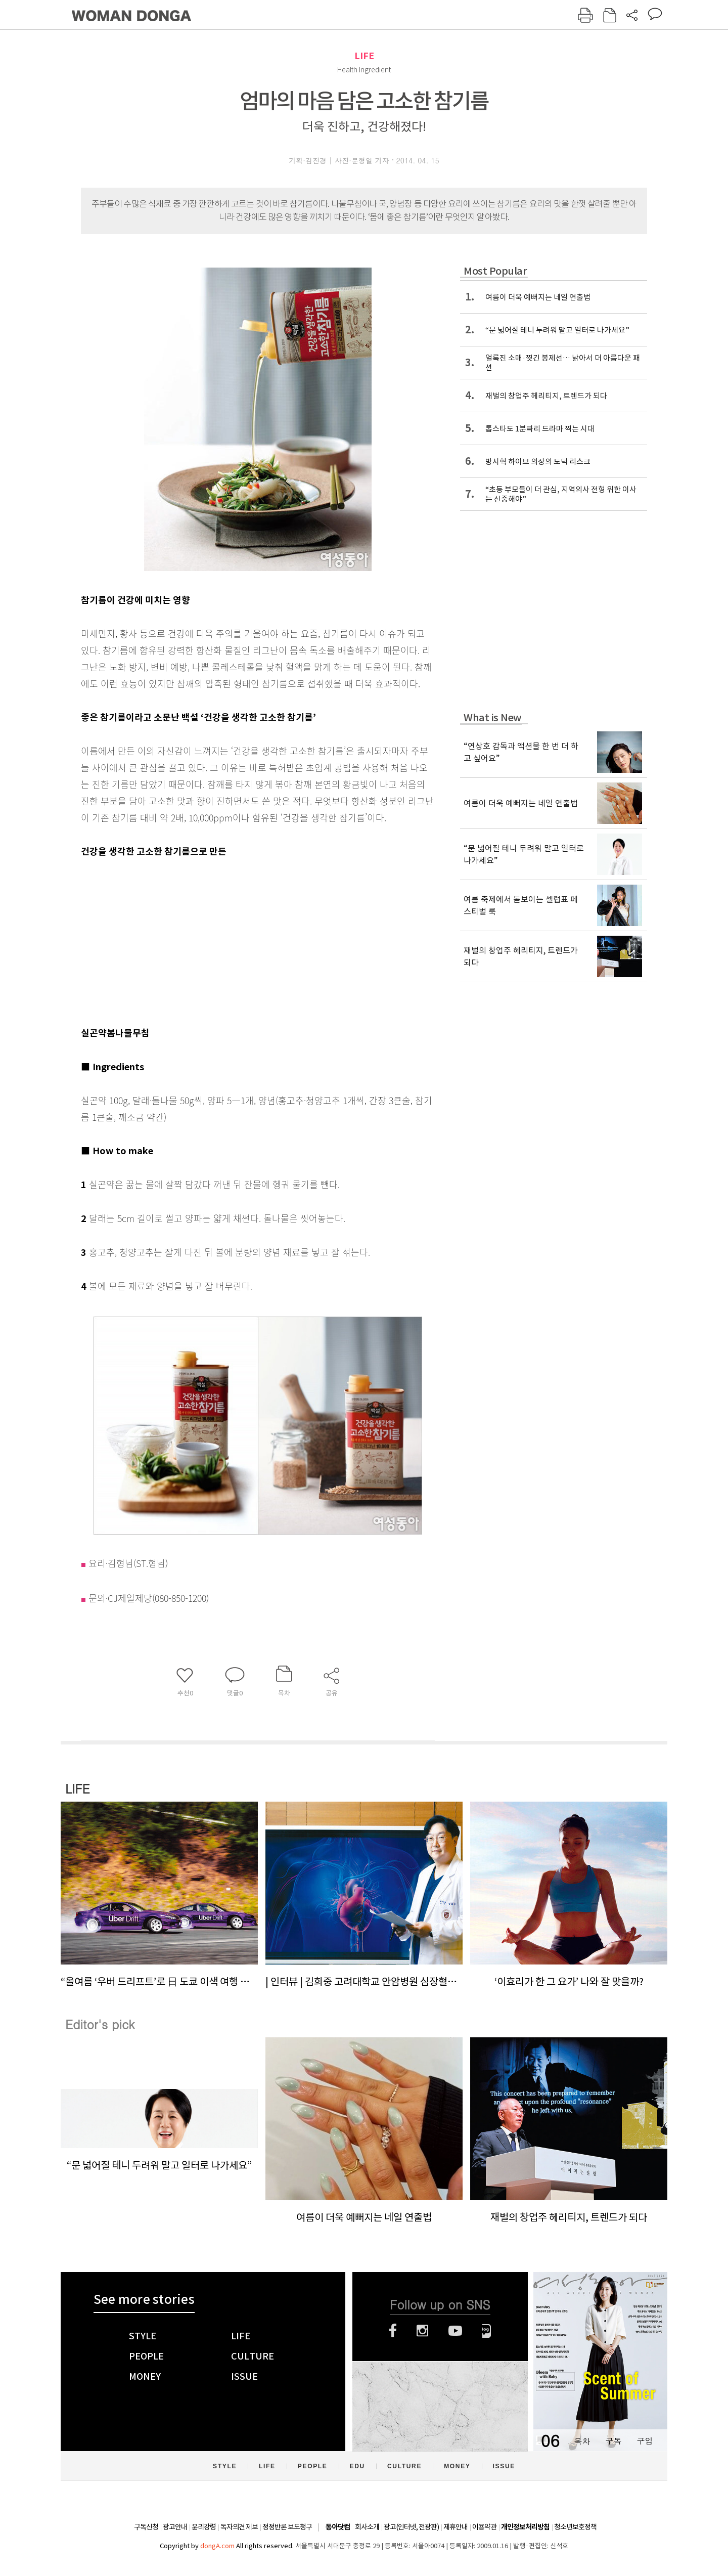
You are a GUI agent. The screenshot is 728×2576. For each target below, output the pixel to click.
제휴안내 (455, 2526)
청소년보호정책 (575, 2526)
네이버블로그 (486, 2331)
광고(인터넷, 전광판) (411, 2526)
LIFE (364, 56)
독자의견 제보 (239, 2526)
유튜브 (455, 2331)
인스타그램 (422, 2331)
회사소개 (367, 2526)
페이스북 (392, 2331)
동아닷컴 (338, 2527)
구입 (644, 2441)
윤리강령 (204, 2526)
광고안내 (175, 2526)
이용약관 (484, 2526)
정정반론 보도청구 (287, 2526)
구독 (613, 2441)
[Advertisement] (232, 940)
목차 (582, 2441)
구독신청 (146, 2526)
